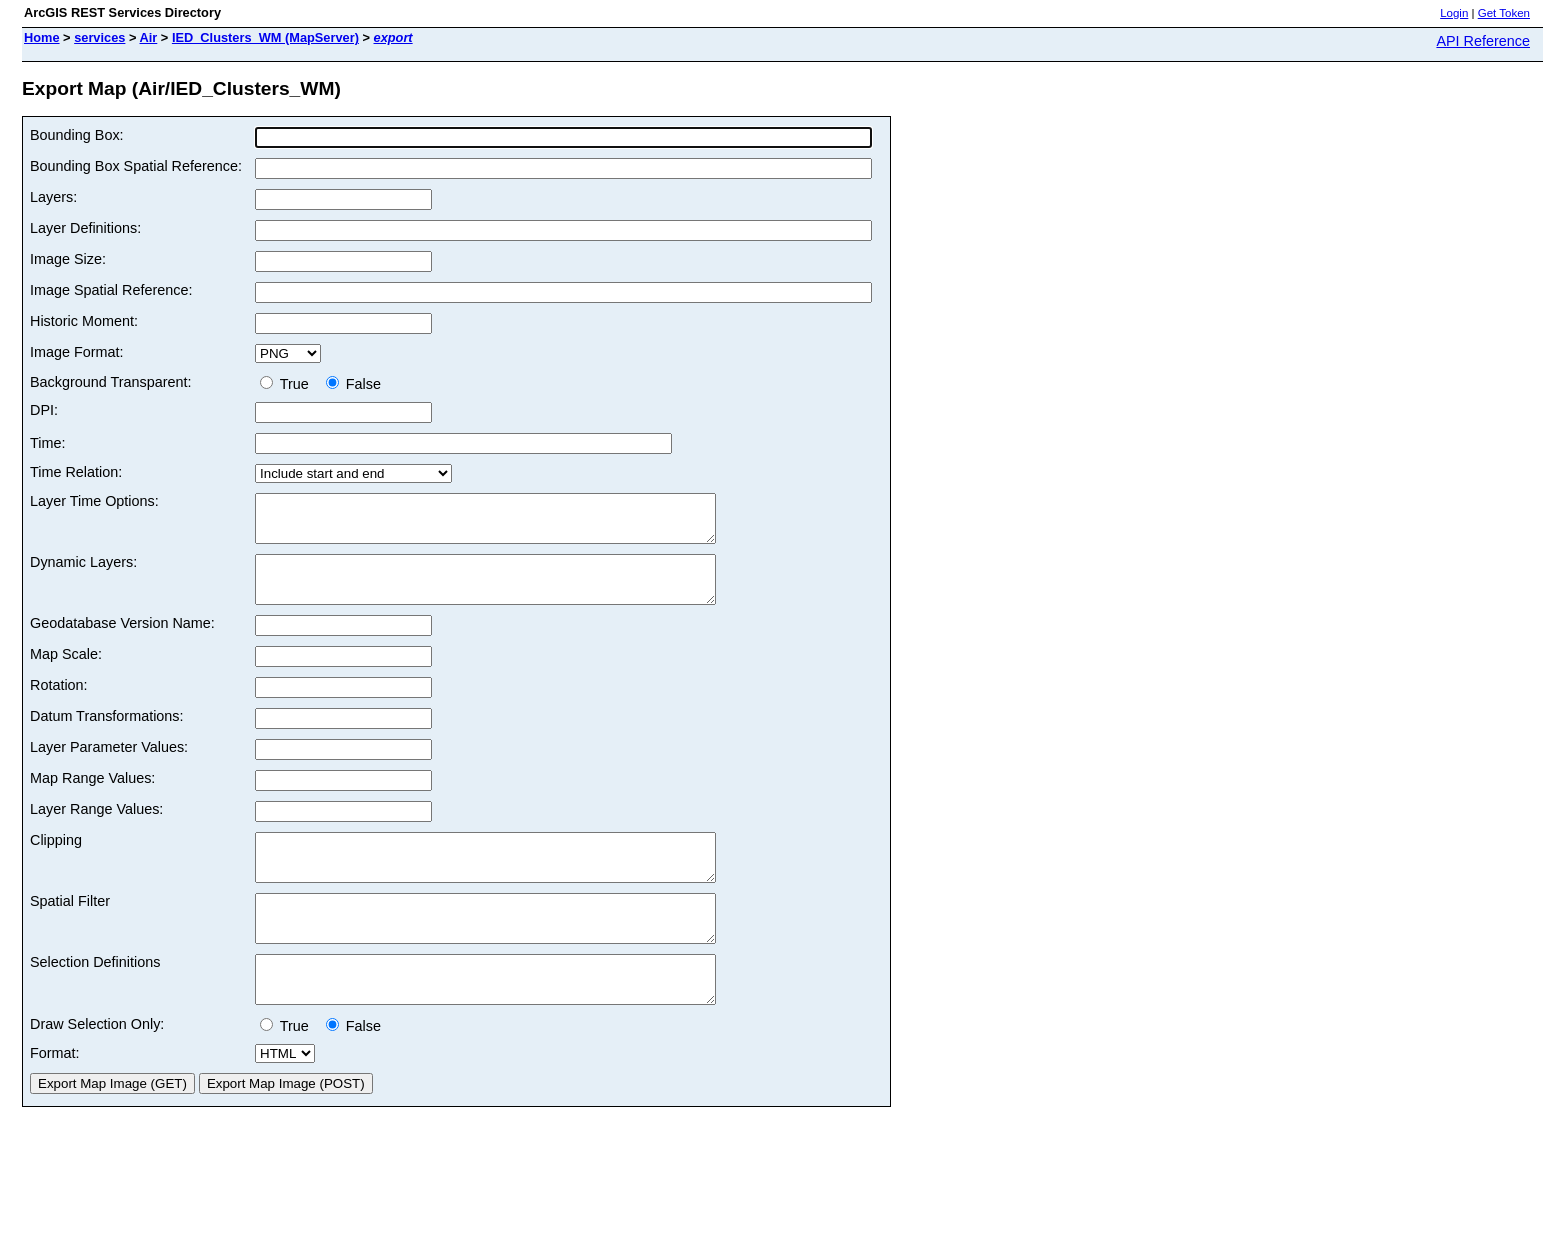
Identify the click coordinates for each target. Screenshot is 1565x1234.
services (99, 37)
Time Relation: (76, 472)
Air (149, 37)
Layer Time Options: (94, 501)
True (288, 384)
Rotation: (59, 703)
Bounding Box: (77, 135)
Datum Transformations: (107, 734)
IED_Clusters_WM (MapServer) (265, 37)
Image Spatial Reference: (111, 290)
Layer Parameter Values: (109, 765)
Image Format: (77, 352)
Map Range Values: (92, 796)
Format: (55, 1098)
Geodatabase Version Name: (122, 641)
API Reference (1483, 41)
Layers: (53, 197)
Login (1454, 13)
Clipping (56, 858)
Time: (47, 443)
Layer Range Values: (96, 827)
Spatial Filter (70, 928)
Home (42, 37)
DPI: (44, 410)
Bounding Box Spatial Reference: (136, 166)
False (353, 384)
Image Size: (68, 259)
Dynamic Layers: (83, 571)
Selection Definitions (95, 998)
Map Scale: (66, 672)
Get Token (1504, 13)
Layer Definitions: (85, 228)
